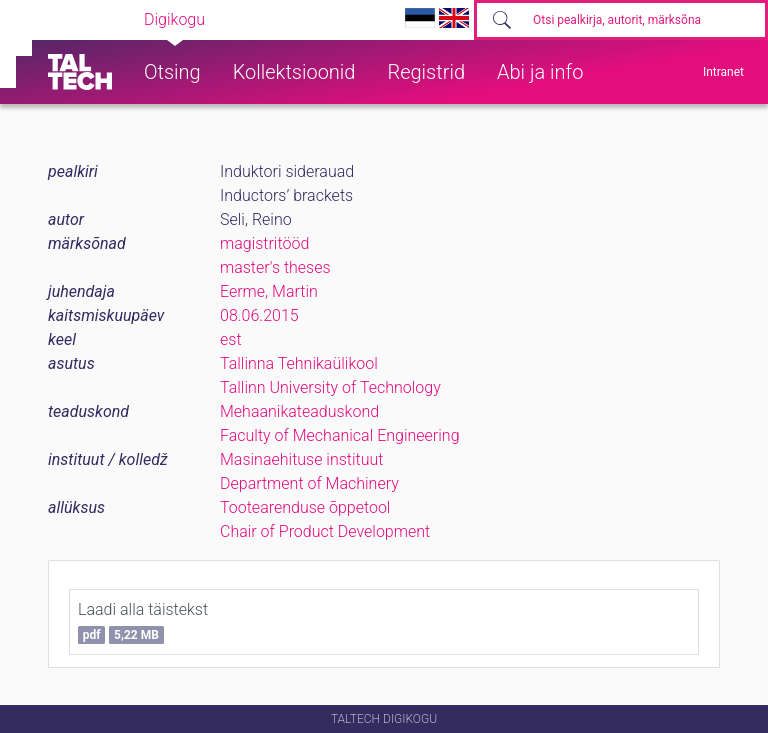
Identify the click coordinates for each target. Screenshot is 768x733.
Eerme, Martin (269, 291)
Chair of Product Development (325, 531)
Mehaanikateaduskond (299, 411)
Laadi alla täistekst (143, 622)
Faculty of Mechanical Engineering (340, 435)
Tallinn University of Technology (330, 387)
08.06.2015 (259, 315)
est (231, 339)
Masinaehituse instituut (301, 459)
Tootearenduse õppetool (305, 507)
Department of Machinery (309, 483)
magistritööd (264, 243)
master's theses (275, 267)
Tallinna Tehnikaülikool (299, 363)
